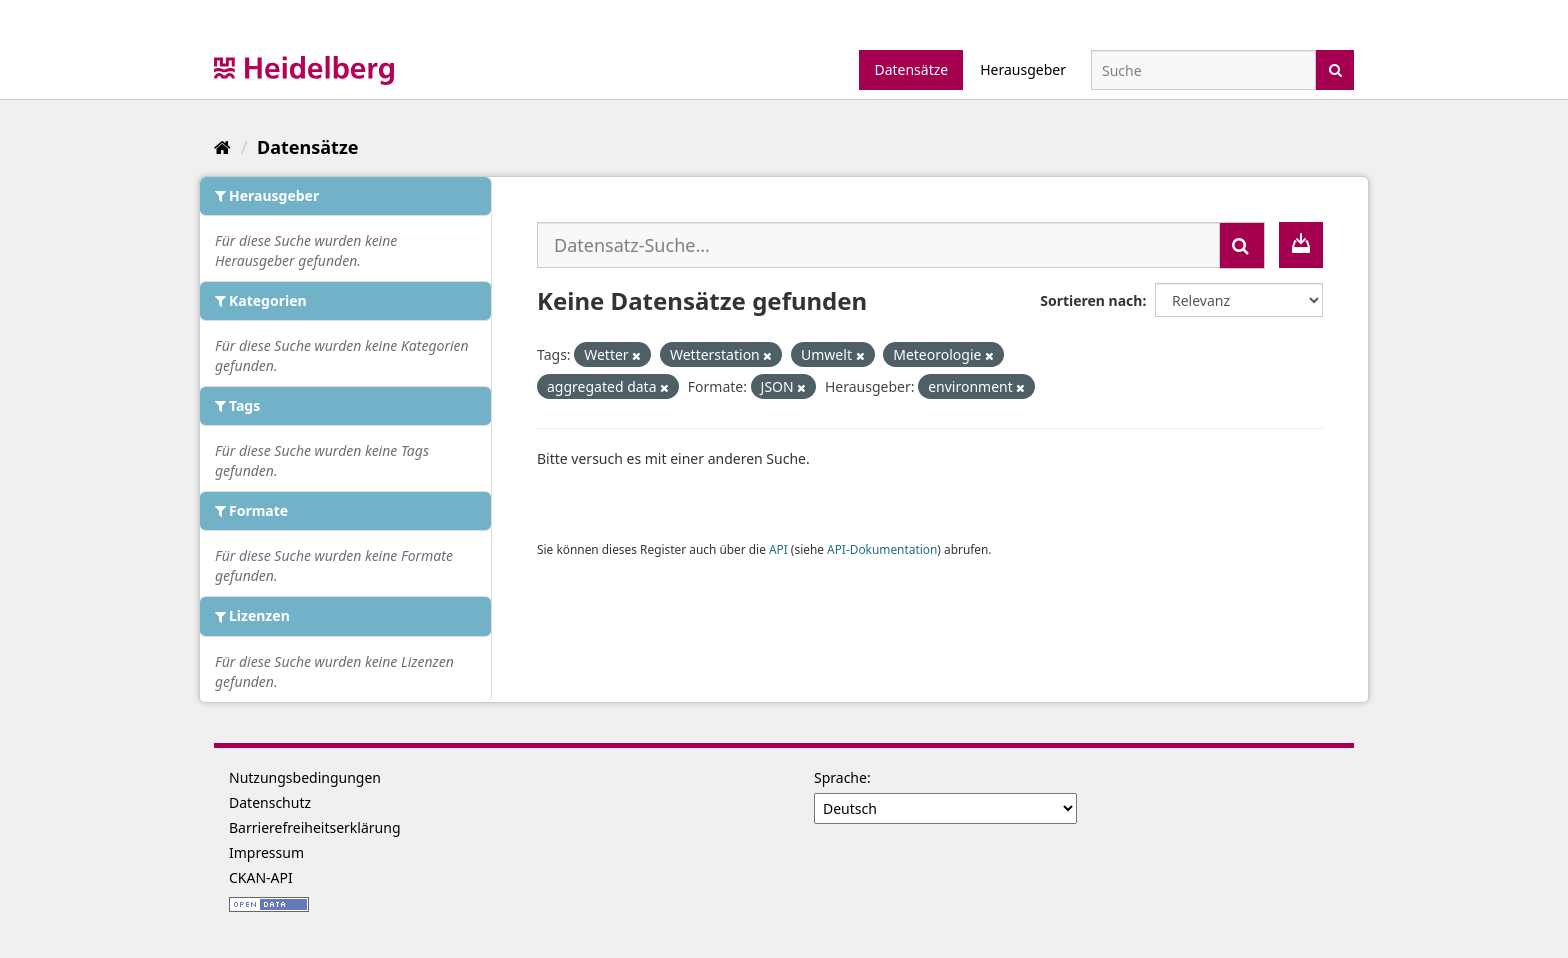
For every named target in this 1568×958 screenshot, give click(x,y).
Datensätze (911, 69)
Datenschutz (270, 802)
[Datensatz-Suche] (1203, 70)
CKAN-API (261, 877)
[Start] (222, 147)
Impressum (266, 852)
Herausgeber (1023, 69)
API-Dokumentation (882, 549)
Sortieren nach (1091, 300)
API (778, 549)
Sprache (840, 777)
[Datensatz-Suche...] (878, 245)
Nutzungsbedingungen (305, 777)
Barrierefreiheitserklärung (315, 827)
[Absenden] (1335, 68)
